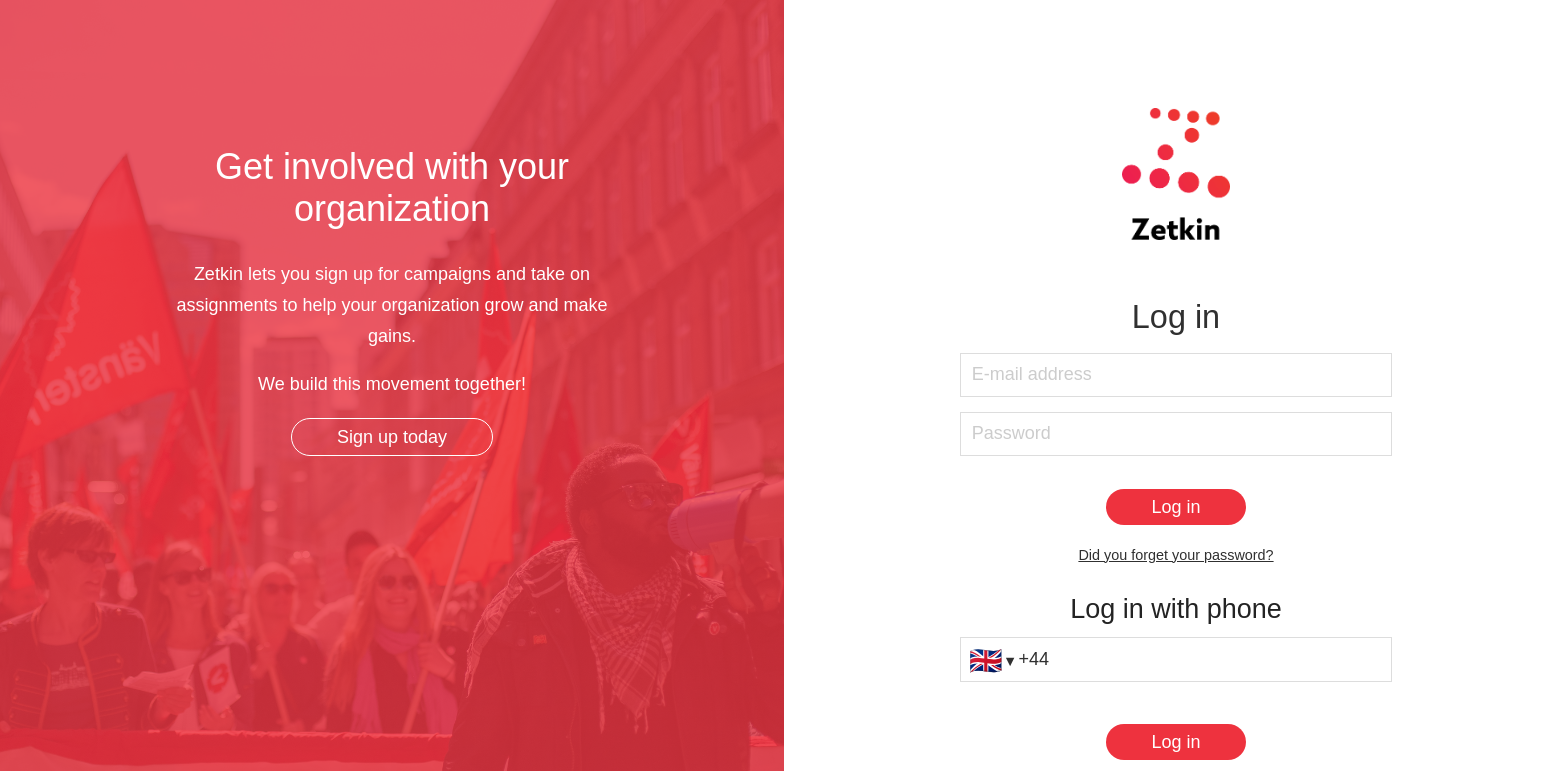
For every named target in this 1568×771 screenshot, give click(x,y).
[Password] (1176, 434)
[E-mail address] (1176, 375)
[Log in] (1175, 507)
